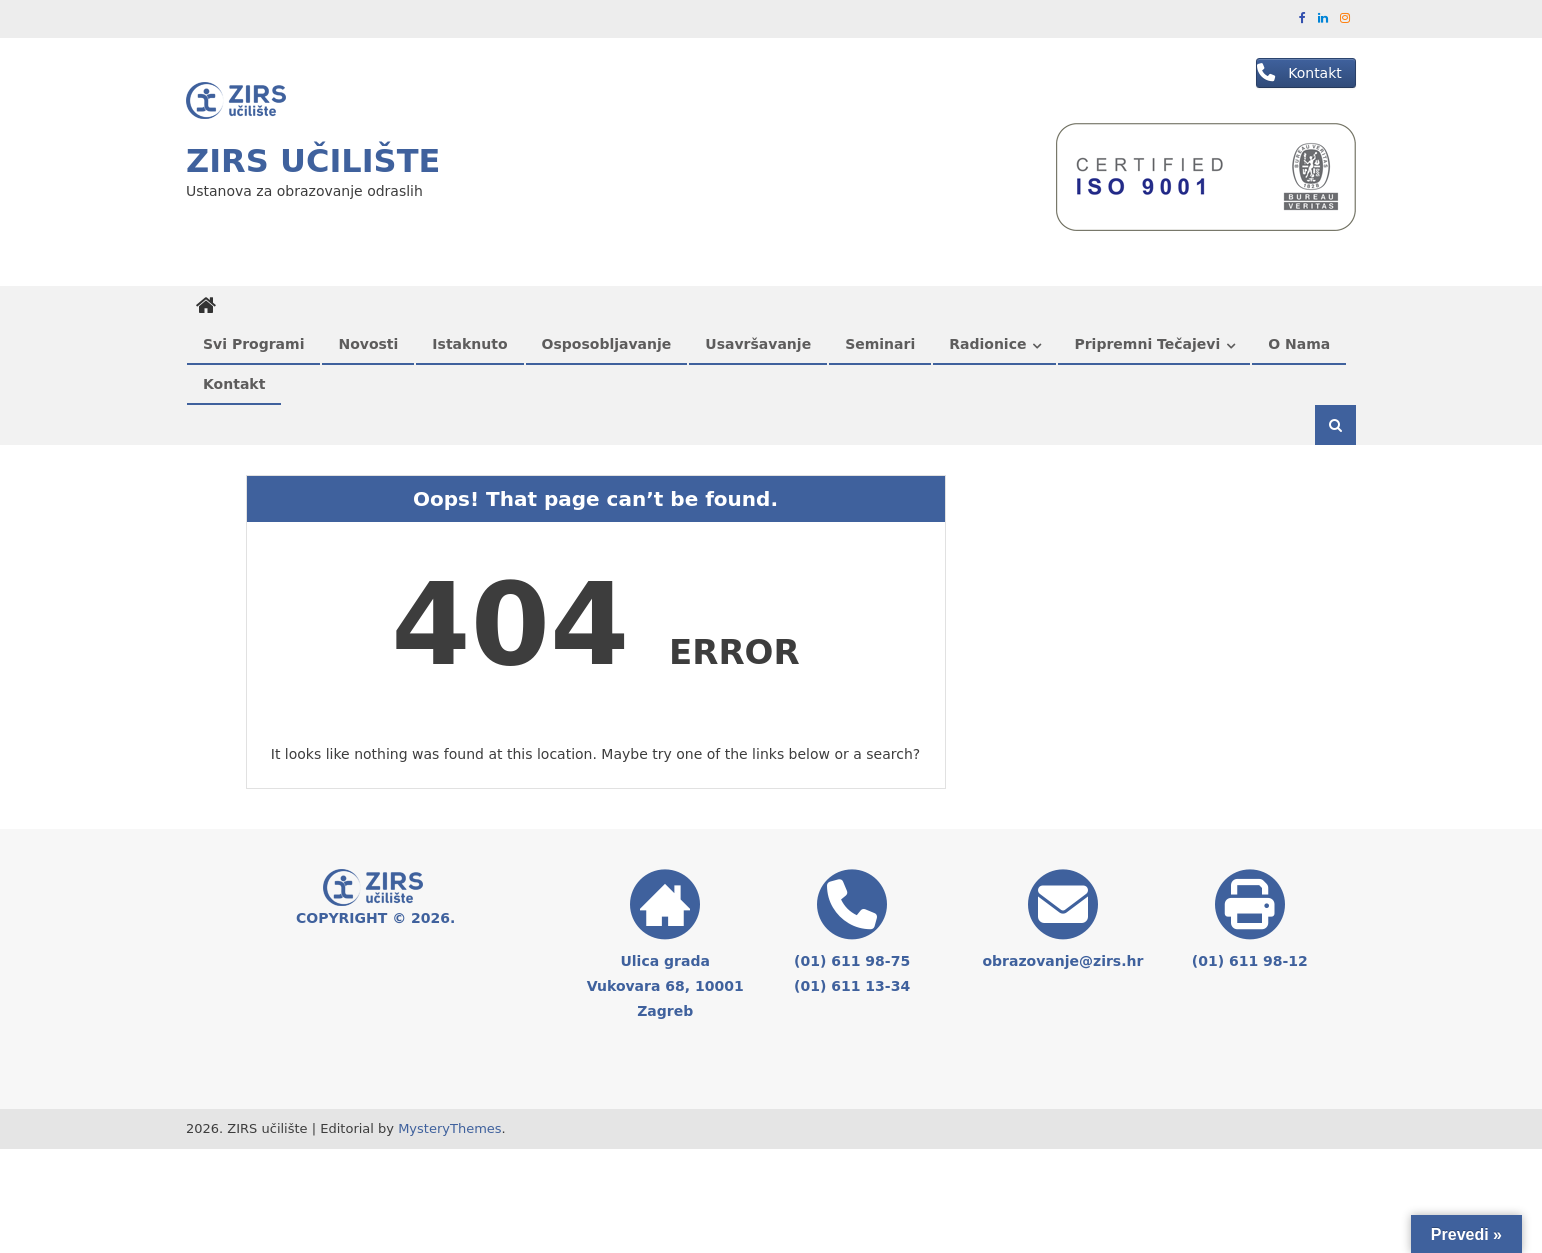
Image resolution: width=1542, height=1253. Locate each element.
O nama (1299, 344)
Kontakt (234, 384)
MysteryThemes (449, 1128)
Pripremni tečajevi (1147, 344)
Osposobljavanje (607, 344)
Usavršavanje (758, 344)
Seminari (880, 344)
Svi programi (253, 344)
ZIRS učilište (313, 161)
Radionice (987, 344)
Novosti (368, 344)
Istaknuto (469, 344)
